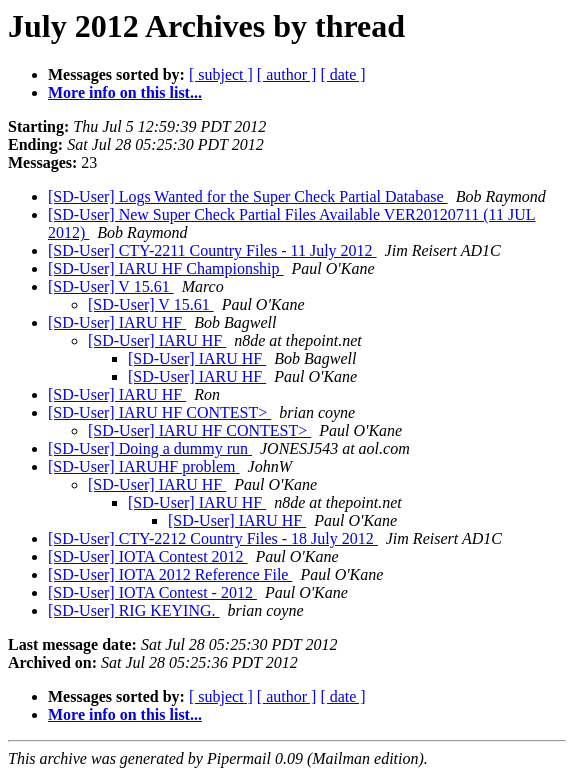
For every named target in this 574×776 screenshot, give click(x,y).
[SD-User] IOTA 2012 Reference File (170, 574)
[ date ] (342, 74)
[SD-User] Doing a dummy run (150, 448)
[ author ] (287, 74)
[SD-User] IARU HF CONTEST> (159, 412)
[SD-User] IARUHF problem (144, 466)
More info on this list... (125, 92)
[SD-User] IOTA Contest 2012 (148, 556)
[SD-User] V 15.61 (111, 286)
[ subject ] (221, 74)
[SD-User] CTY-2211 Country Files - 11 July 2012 (212, 250)
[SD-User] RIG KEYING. (134, 610)
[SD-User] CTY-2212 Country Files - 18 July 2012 (213, 538)
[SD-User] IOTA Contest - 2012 (152, 592)
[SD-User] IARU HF (117, 322)
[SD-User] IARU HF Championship (166, 268)
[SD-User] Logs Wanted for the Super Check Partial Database (248, 196)
